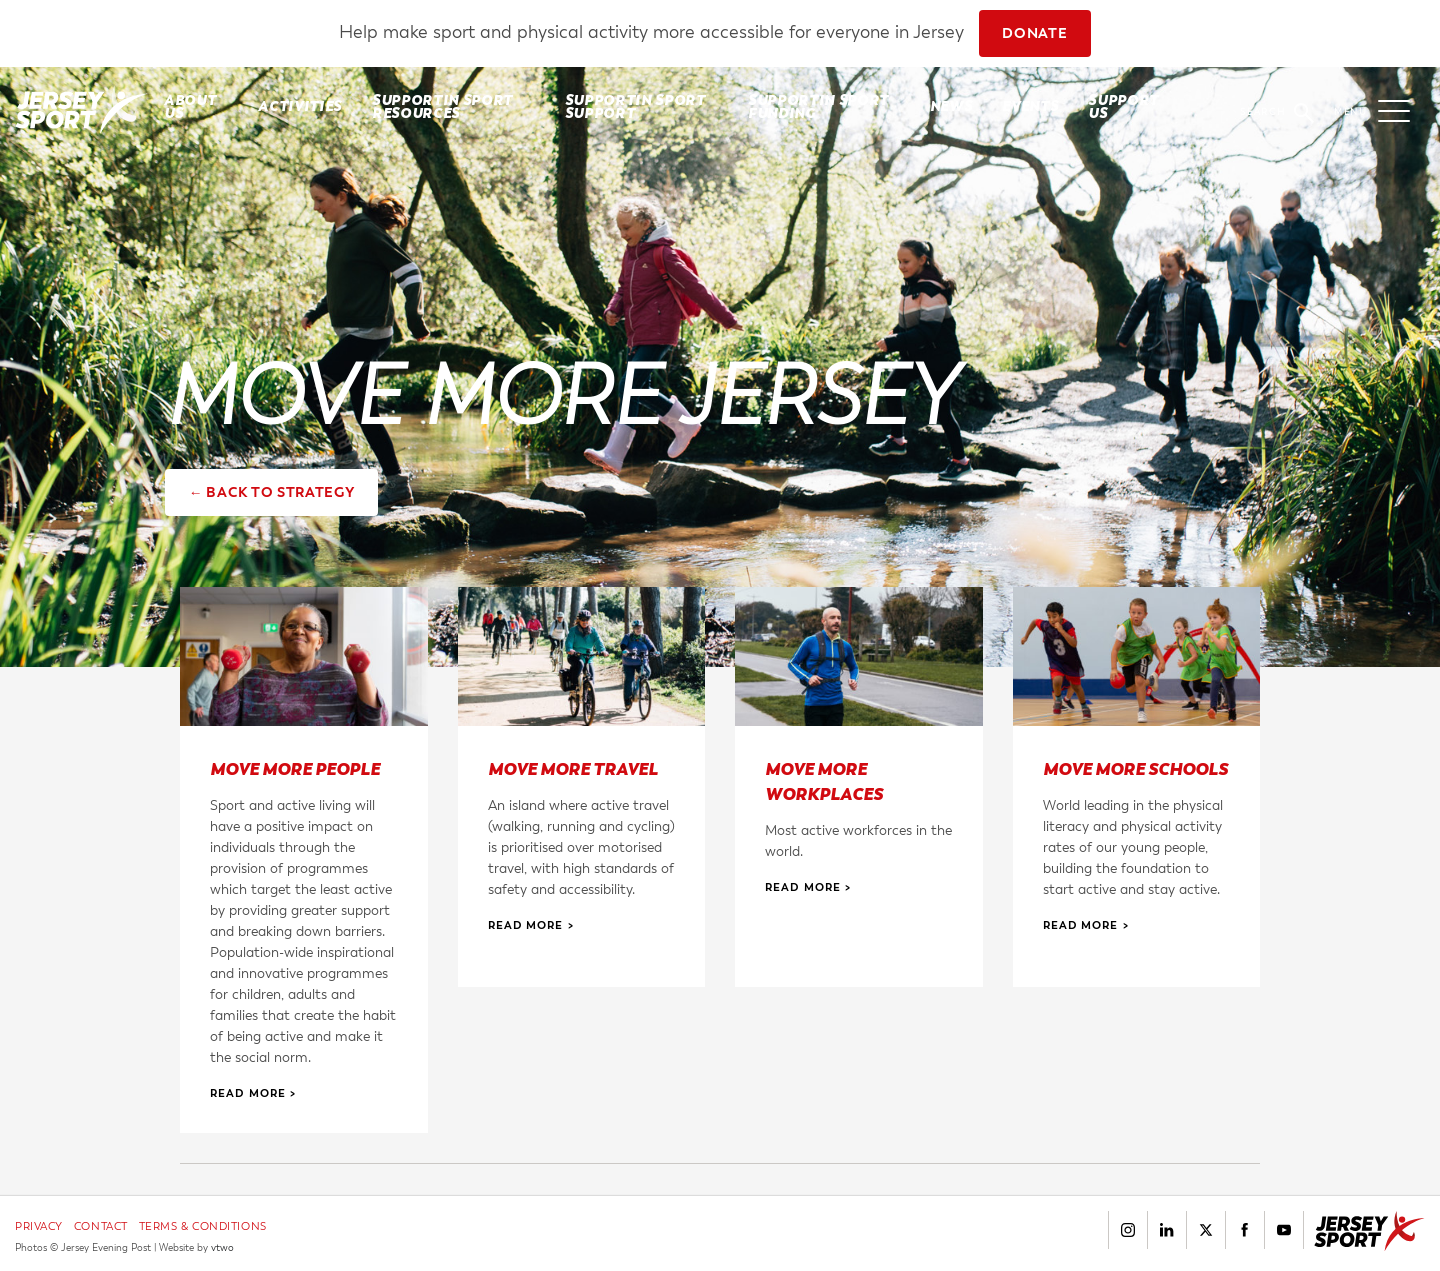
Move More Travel (573, 768)
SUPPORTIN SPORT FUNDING (818, 106)
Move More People (295, 768)
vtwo (222, 1248)
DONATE (1034, 33)
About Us (190, 106)
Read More (248, 1093)
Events (1030, 106)
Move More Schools (1135, 768)
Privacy (39, 1226)
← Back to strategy (272, 492)
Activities (300, 106)
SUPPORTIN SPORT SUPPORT (635, 106)
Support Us (1123, 106)
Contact (101, 1226)
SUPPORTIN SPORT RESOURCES (442, 106)
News (951, 106)
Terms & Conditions (203, 1226)
